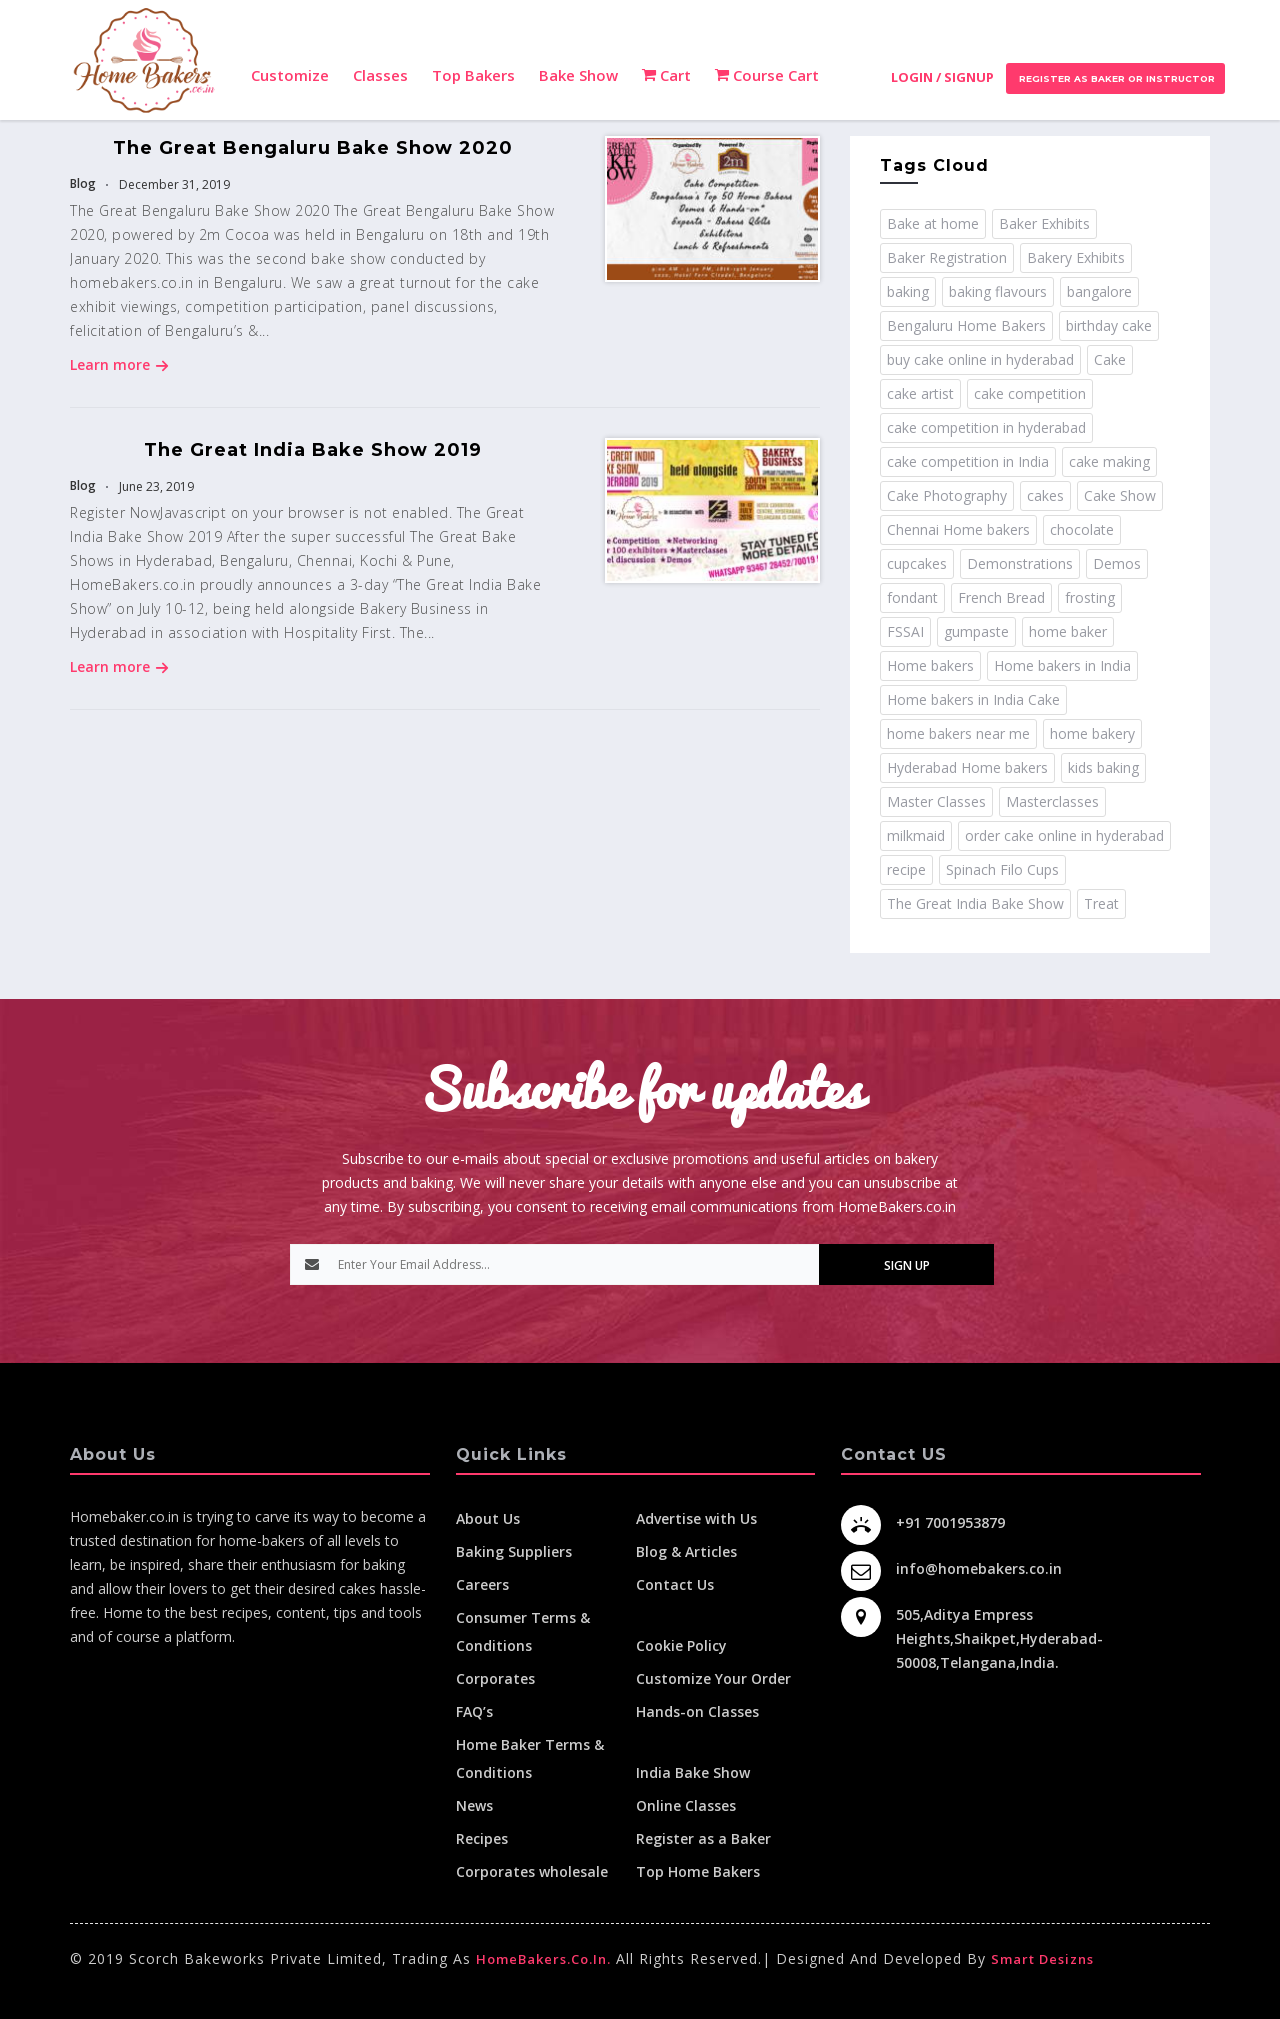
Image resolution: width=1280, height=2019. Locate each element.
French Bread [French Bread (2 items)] (1001, 597)
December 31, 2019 (173, 184)
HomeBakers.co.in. (543, 1959)
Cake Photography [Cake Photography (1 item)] (947, 495)
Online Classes (686, 1805)
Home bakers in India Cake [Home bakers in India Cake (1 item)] (973, 699)
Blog (83, 183)
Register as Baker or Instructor (1115, 78)
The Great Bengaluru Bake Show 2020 (313, 148)
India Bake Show (693, 1772)
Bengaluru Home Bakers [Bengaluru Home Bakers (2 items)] (966, 325)
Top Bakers (473, 75)
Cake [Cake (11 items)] (1110, 359)
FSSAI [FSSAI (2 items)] (905, 631)
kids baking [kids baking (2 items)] (1103, 767)
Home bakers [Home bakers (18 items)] (930, 665)
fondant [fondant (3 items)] (912, 597)
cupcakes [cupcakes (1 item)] (917, 563)
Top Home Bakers (698, 1871)
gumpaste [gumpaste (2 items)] (976, 631)
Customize (290, 75)
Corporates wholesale (532, 1871)
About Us (488, 1518)
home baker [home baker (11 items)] (1068, 631)
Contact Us (675, 1584)
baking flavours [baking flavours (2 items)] (998, 291)
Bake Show (578, 75)
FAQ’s (474, 1711)
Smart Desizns (1042, 1959)
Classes (380, 75)
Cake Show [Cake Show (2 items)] (1120, 495)
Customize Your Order (713, 1678)
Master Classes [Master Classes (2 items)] (936, 801)
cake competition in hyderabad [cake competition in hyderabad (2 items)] (986, 427)
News (474, 1805)
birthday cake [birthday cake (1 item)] (1109, 325)
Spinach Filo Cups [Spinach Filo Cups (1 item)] (1002, 869)
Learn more (119, 364)
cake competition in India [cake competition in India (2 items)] (968, 461)
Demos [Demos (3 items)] (1117, 563)
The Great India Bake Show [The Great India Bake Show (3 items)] (975, 903)
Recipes (482, 1838)
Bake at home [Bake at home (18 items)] (933, 223)
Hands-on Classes (697, 1711)
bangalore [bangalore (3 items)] (1099, 291)
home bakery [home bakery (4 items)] (1092, 733)
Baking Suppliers (514, 1551)
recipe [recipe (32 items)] (906, 869)
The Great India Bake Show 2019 (313, 450)
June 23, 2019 (155, 486)
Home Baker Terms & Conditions (530, 1758)
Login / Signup (942, 77)
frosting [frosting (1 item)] (1090, 597)
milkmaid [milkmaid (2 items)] (916, 835)
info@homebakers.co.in (979, 1568)
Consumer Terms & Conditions (523, 1631)
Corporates (495, 1678)
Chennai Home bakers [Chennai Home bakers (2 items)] (958, 529)
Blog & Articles (686, 1551)
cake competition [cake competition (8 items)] (1030, 393)
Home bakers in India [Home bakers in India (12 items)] (1062, 665)
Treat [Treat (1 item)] (1101, 903)
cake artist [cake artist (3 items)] (920, 393)
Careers (482, 1584)
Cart (666, 75)
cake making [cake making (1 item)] (1109, 461)
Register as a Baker (703, 1838)
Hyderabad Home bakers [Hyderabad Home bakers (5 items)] (967, 767)
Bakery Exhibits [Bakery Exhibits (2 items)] (1076, 257)
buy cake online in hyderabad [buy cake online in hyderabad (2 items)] (980, 359)
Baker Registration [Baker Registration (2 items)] (947, 257)
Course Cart (767, 75)
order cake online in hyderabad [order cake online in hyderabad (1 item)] (1064, 835)
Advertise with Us (696, 1518)
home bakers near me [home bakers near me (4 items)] (958, 733)
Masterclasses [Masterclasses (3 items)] (1052, 801)
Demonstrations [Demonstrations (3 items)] (1020, 563)
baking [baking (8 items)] (908, 291)
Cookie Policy (681, 1645)
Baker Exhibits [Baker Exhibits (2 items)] (1044, 223)
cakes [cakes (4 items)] (1045, 495)
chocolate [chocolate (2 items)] (1082, 529)
